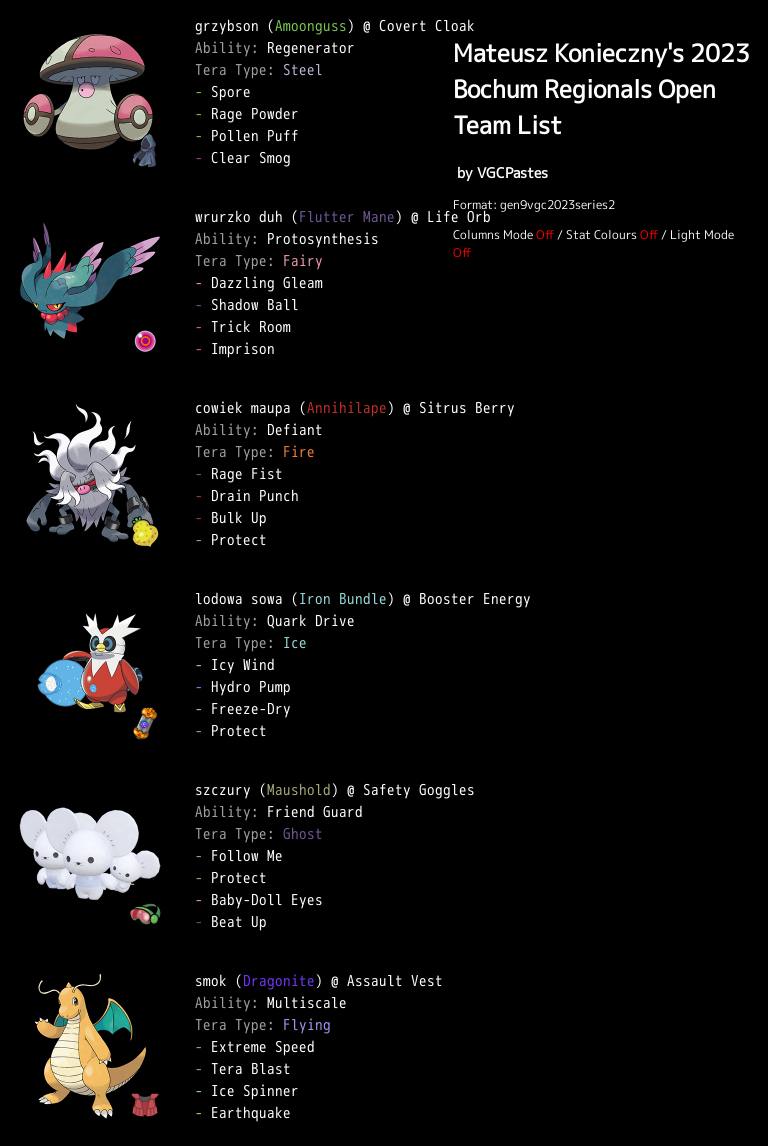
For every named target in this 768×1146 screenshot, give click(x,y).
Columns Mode (493, 234)
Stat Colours (601, 234)
